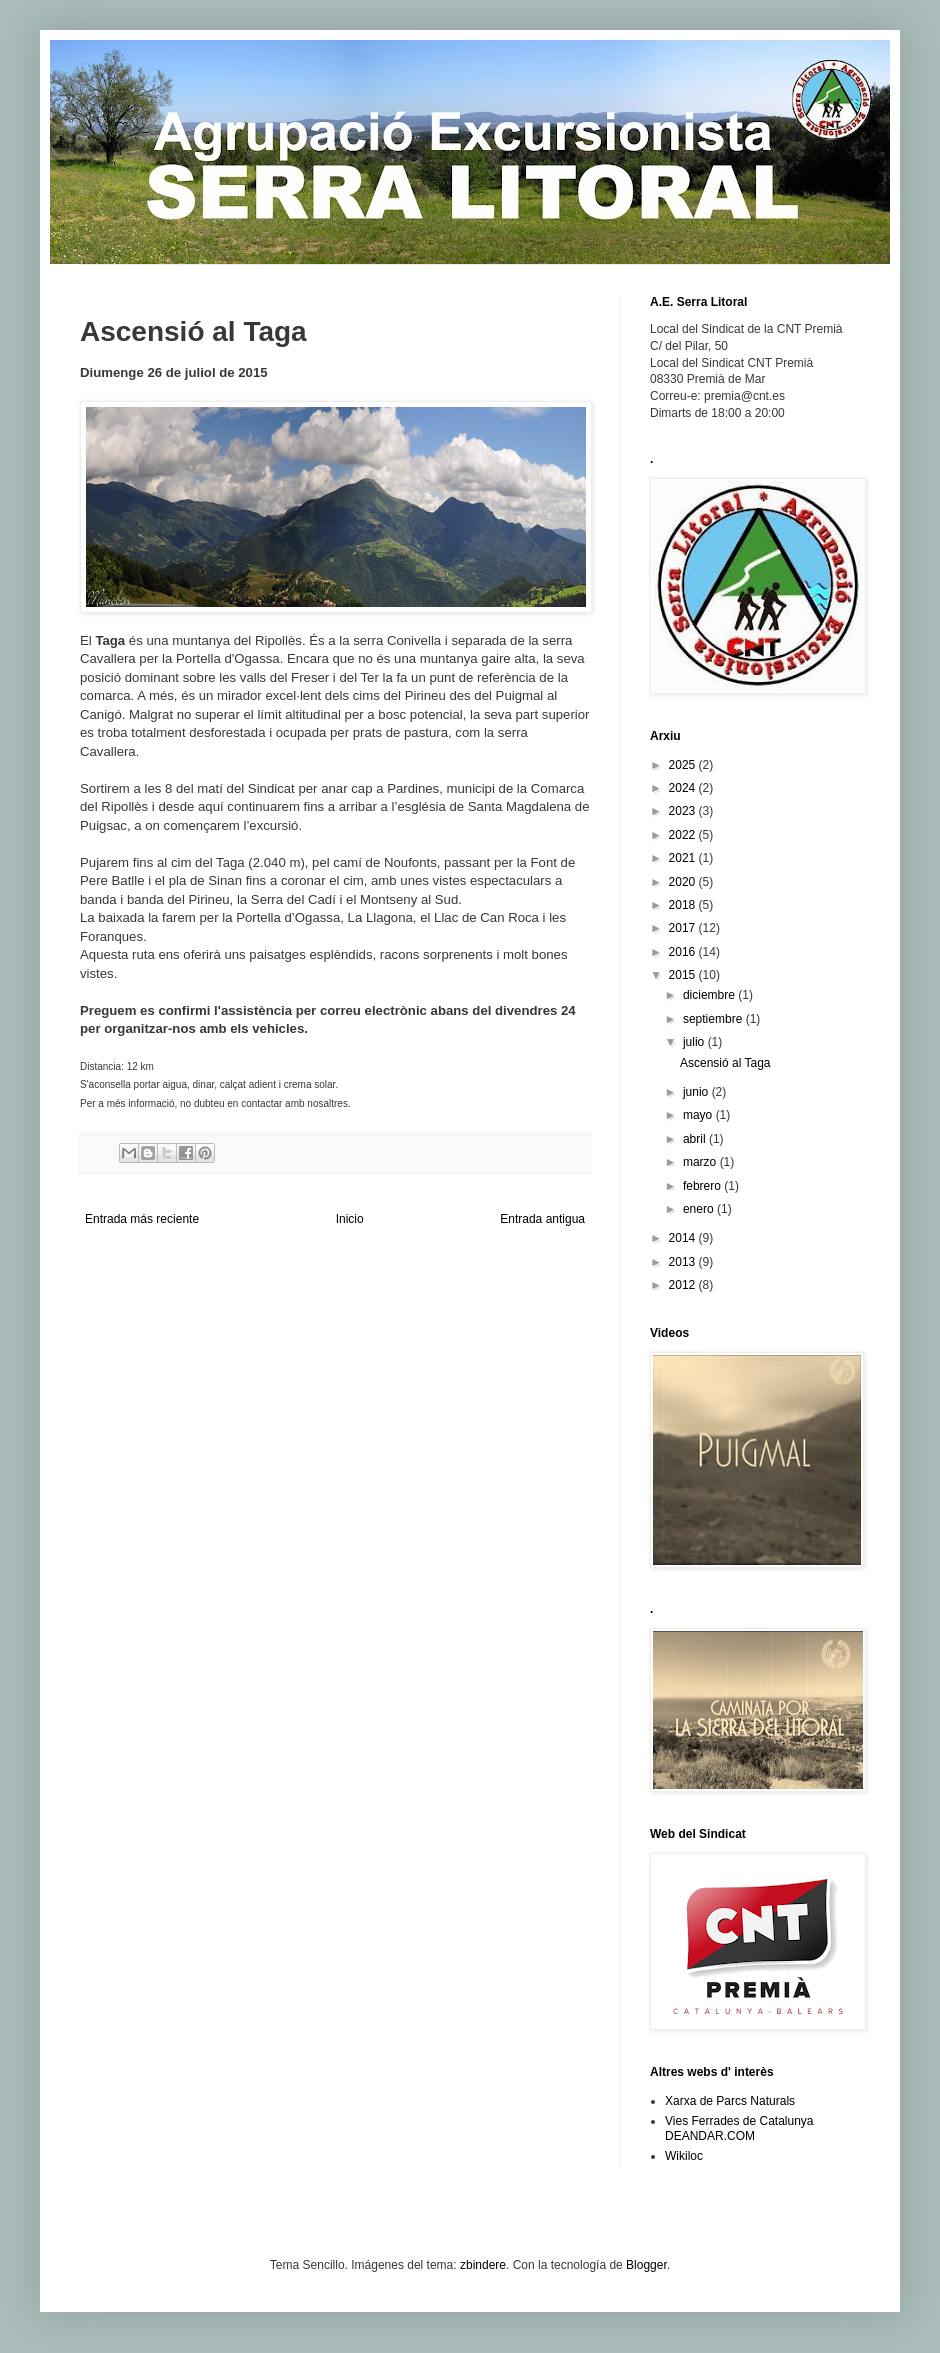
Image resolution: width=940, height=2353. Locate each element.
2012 (684, 1285)
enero (700, 1209)
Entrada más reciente (142, 1219)
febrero (703, 1186)
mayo (699, 1115)
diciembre (710, 995)
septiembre (714, 1019)
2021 (684, 858)
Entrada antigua (542, 1219)
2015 (684, 975)
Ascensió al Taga (725, 1063)
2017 (684, 928)
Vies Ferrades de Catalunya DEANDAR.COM (739, 2128)
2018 (684, 905)
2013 (684, 1262)
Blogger (646, 2265)
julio (695, 1042)
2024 (684, 788)
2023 (684, 811)
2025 (684, 765)
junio (697, 1092)
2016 (684, 952)
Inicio (350, 1219)
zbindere (483, 2265)
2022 (684, 835)
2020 (684, 882)
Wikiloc (684, 2156)
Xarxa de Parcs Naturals (730, 2101)
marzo (701, 1162)
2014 (684, 1238)
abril (696, 1139)
